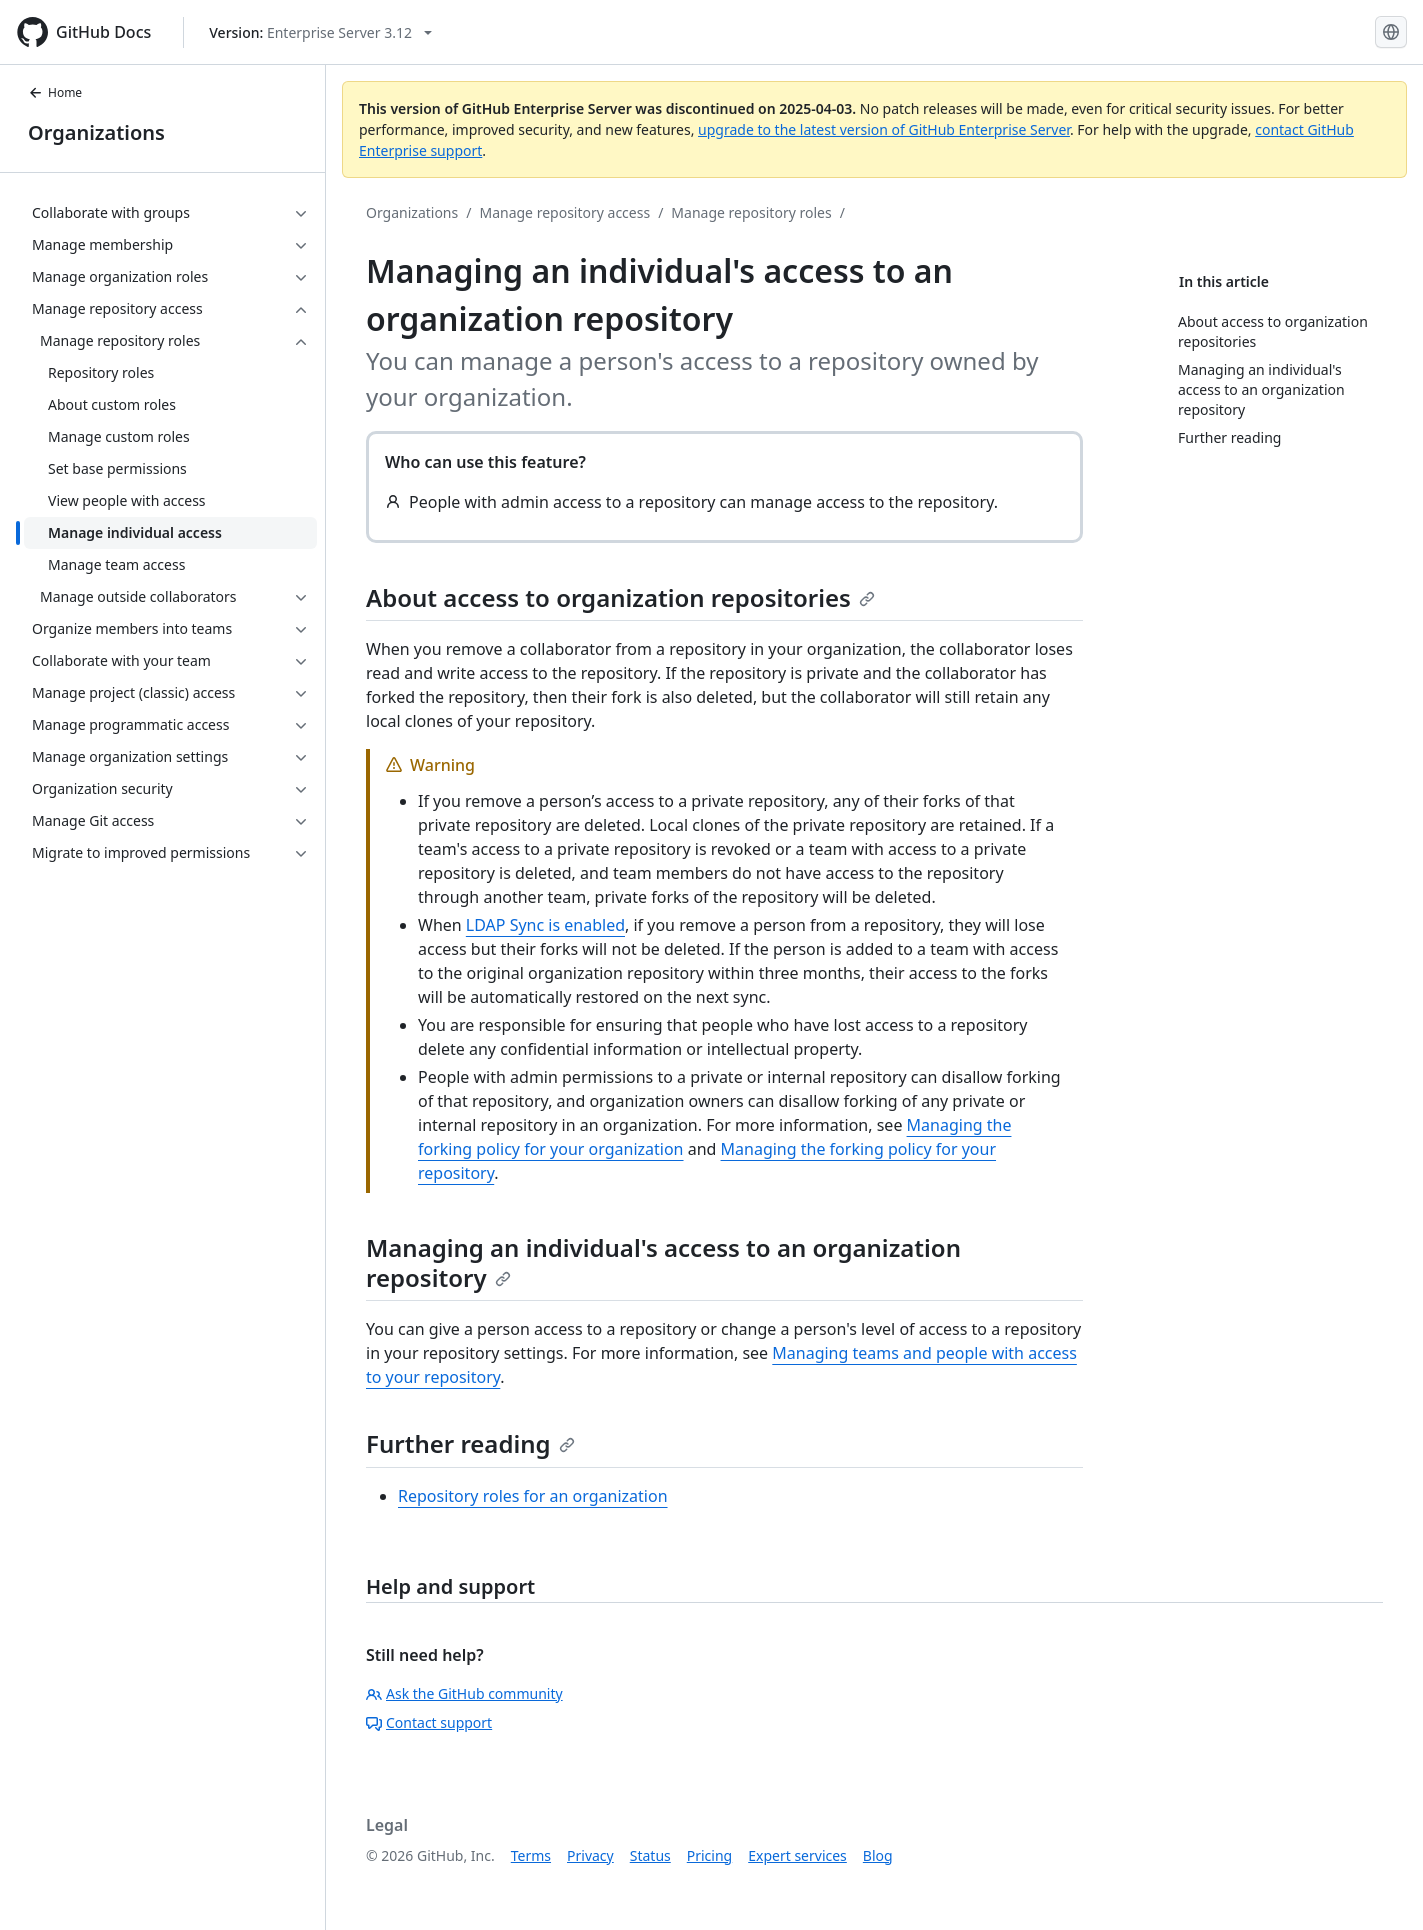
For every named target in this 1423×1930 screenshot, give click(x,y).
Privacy (590, 1855)
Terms (531, 1855)
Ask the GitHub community (464, 1693)
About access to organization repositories (620, 597)
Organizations (96, 132)
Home (55, 92)
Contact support (429, 1722)
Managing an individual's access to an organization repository (663, 1262)
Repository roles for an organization (533, 1496)
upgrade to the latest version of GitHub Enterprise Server (884, 129)
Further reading (470, 1443)
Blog (878, 1855)
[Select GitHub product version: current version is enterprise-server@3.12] (320, 32)
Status (650, 1855)
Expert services (797, 1855)
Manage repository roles (751, 212)
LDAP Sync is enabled (545, 925)
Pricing (709, 1855)
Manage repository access (564, 212)
